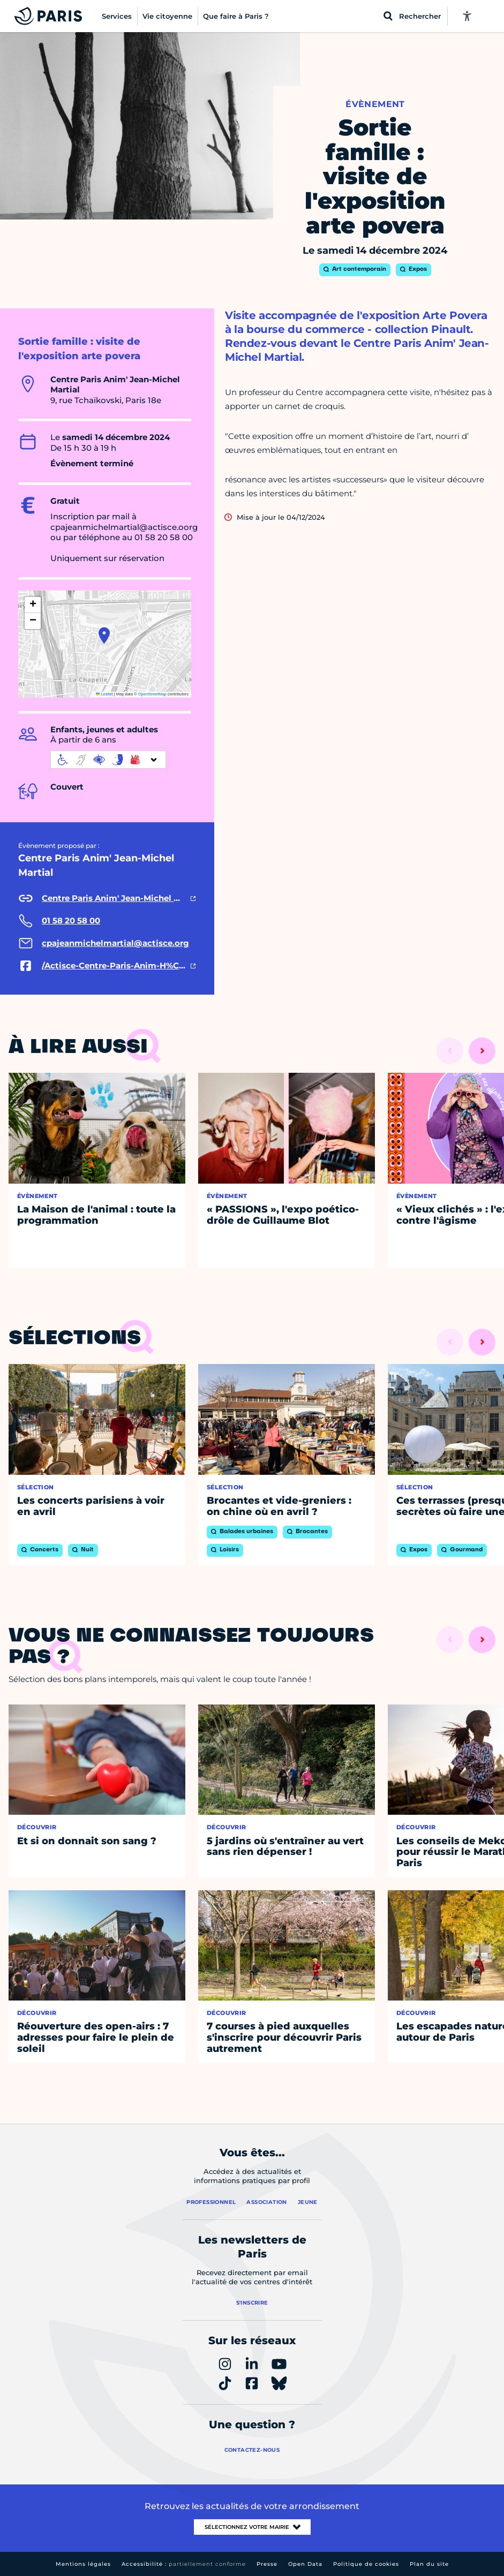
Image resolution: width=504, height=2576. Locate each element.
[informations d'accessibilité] (108, 760)
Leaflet (104, 694)
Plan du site (429, 2563)
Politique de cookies (366, 2563)
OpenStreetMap (152, 694)
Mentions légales (83, 2563)
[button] (104, 635)
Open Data (305, 2563)
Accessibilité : (184, 2563)
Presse (267, 2563)
